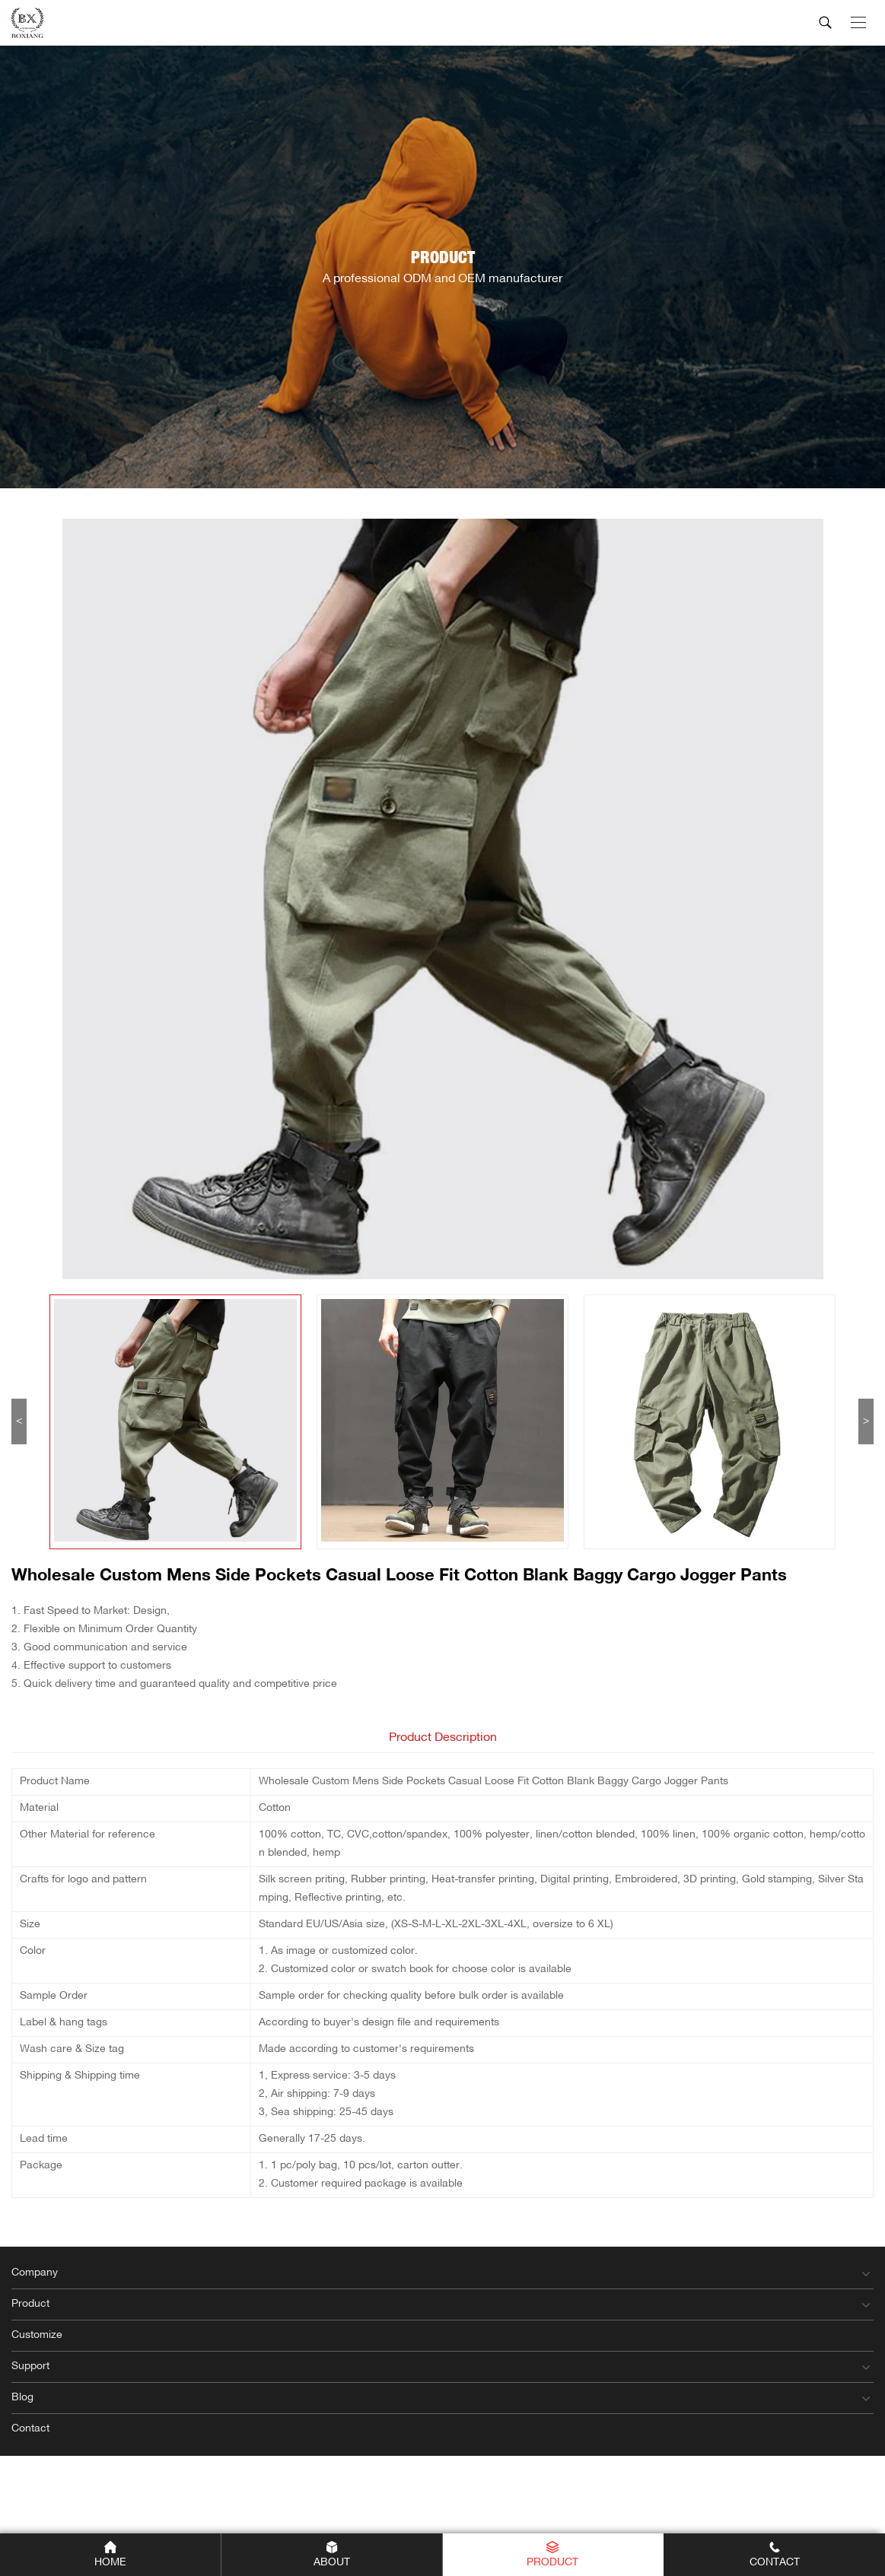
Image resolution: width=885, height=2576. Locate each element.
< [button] (19, 1421)
